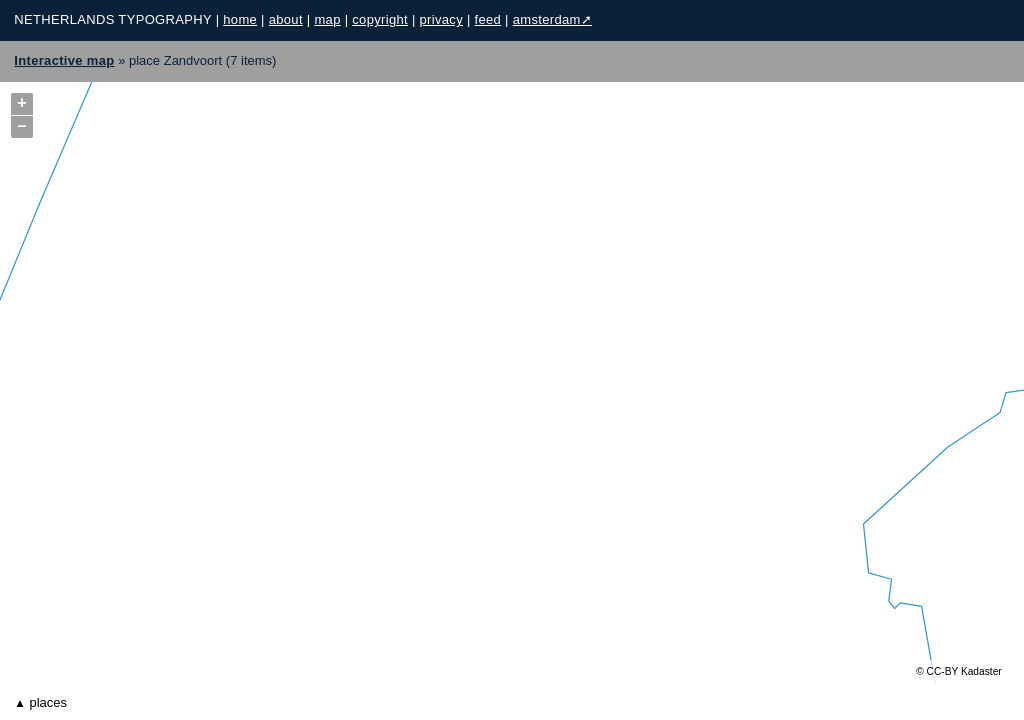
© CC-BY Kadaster (958, 671)
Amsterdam (547, 19)
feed (488, 19)
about (286, 19)
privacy (441, 19)
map (327, 19)
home (240, 19)
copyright (380, 19)
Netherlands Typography (112, 19)
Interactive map (64, 60)
